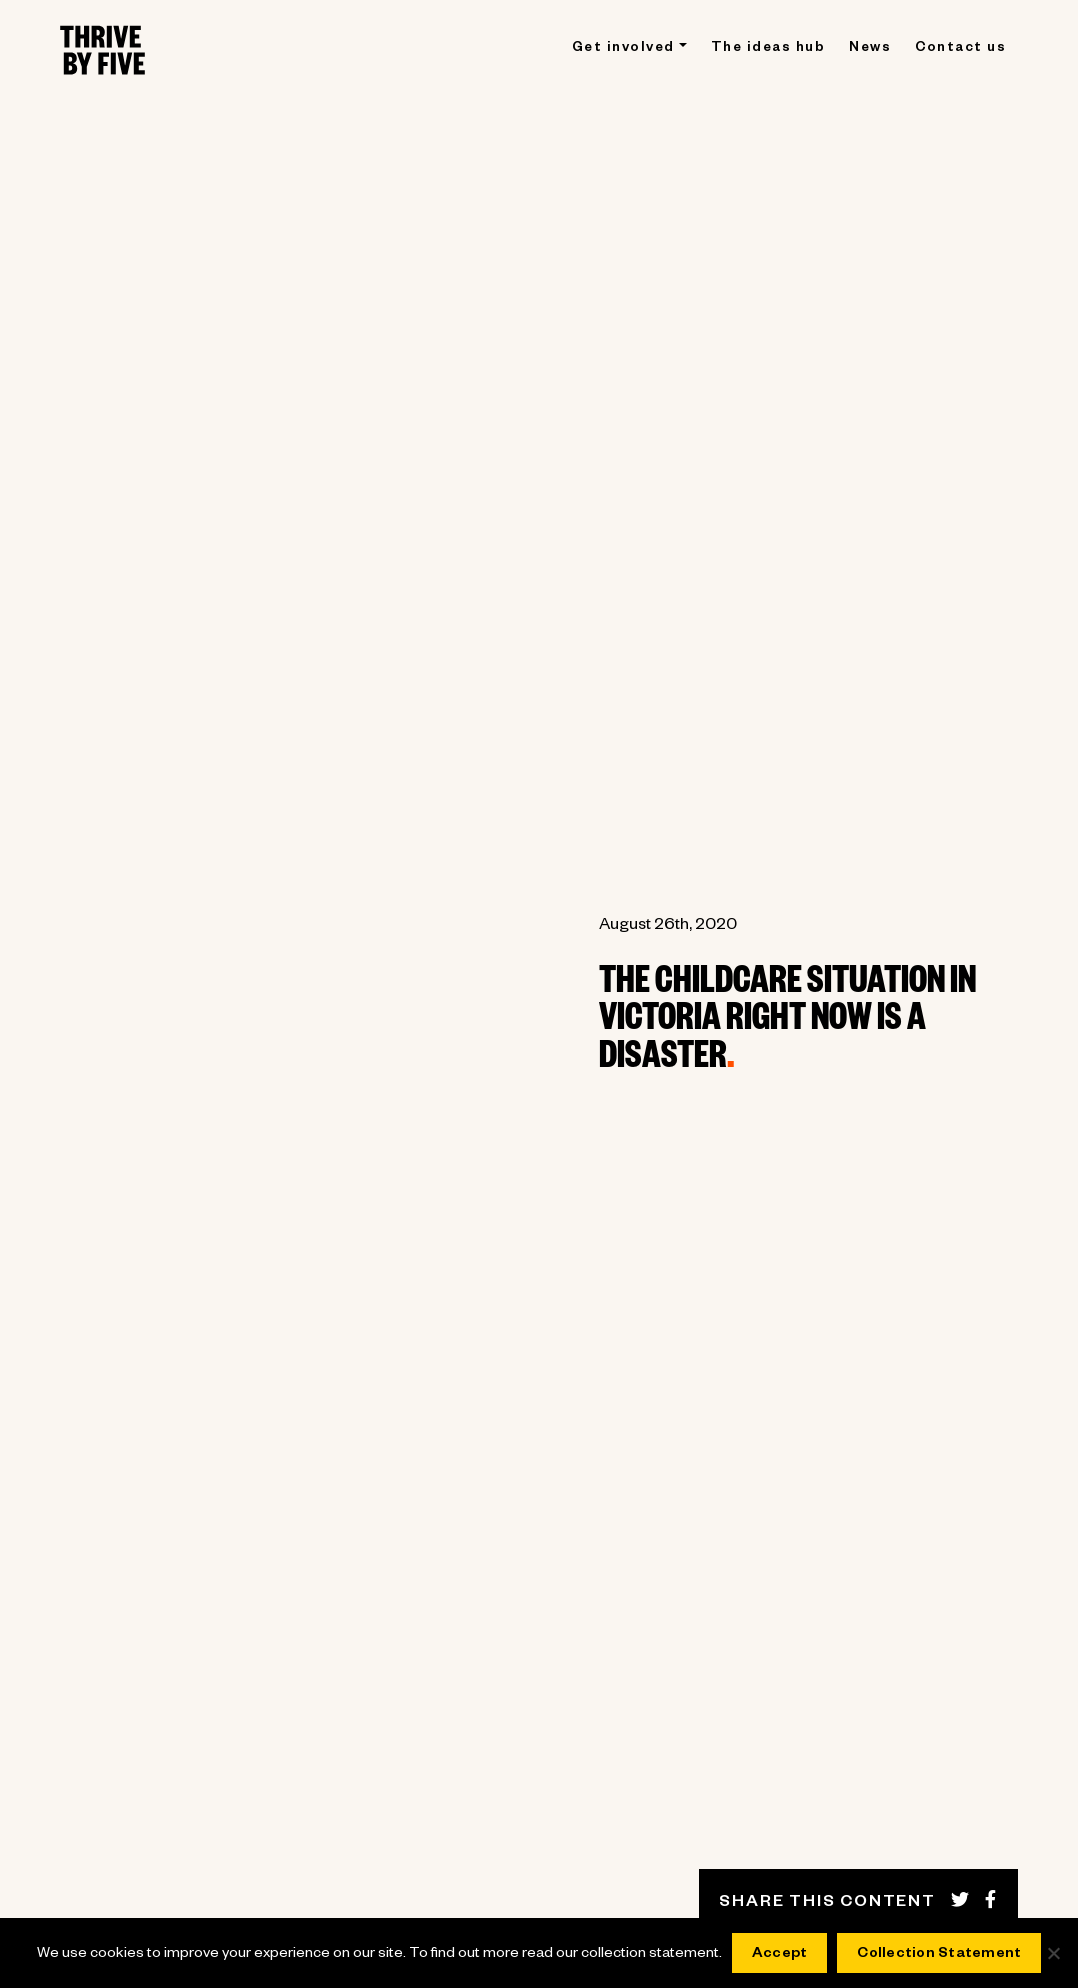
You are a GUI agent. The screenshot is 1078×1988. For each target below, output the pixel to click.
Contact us (960, 49)
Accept (780, 1955)
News (870, 49)
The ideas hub (768, 49)
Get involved (623, 49)
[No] (1053, 1953)
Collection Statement (939, 1955)
